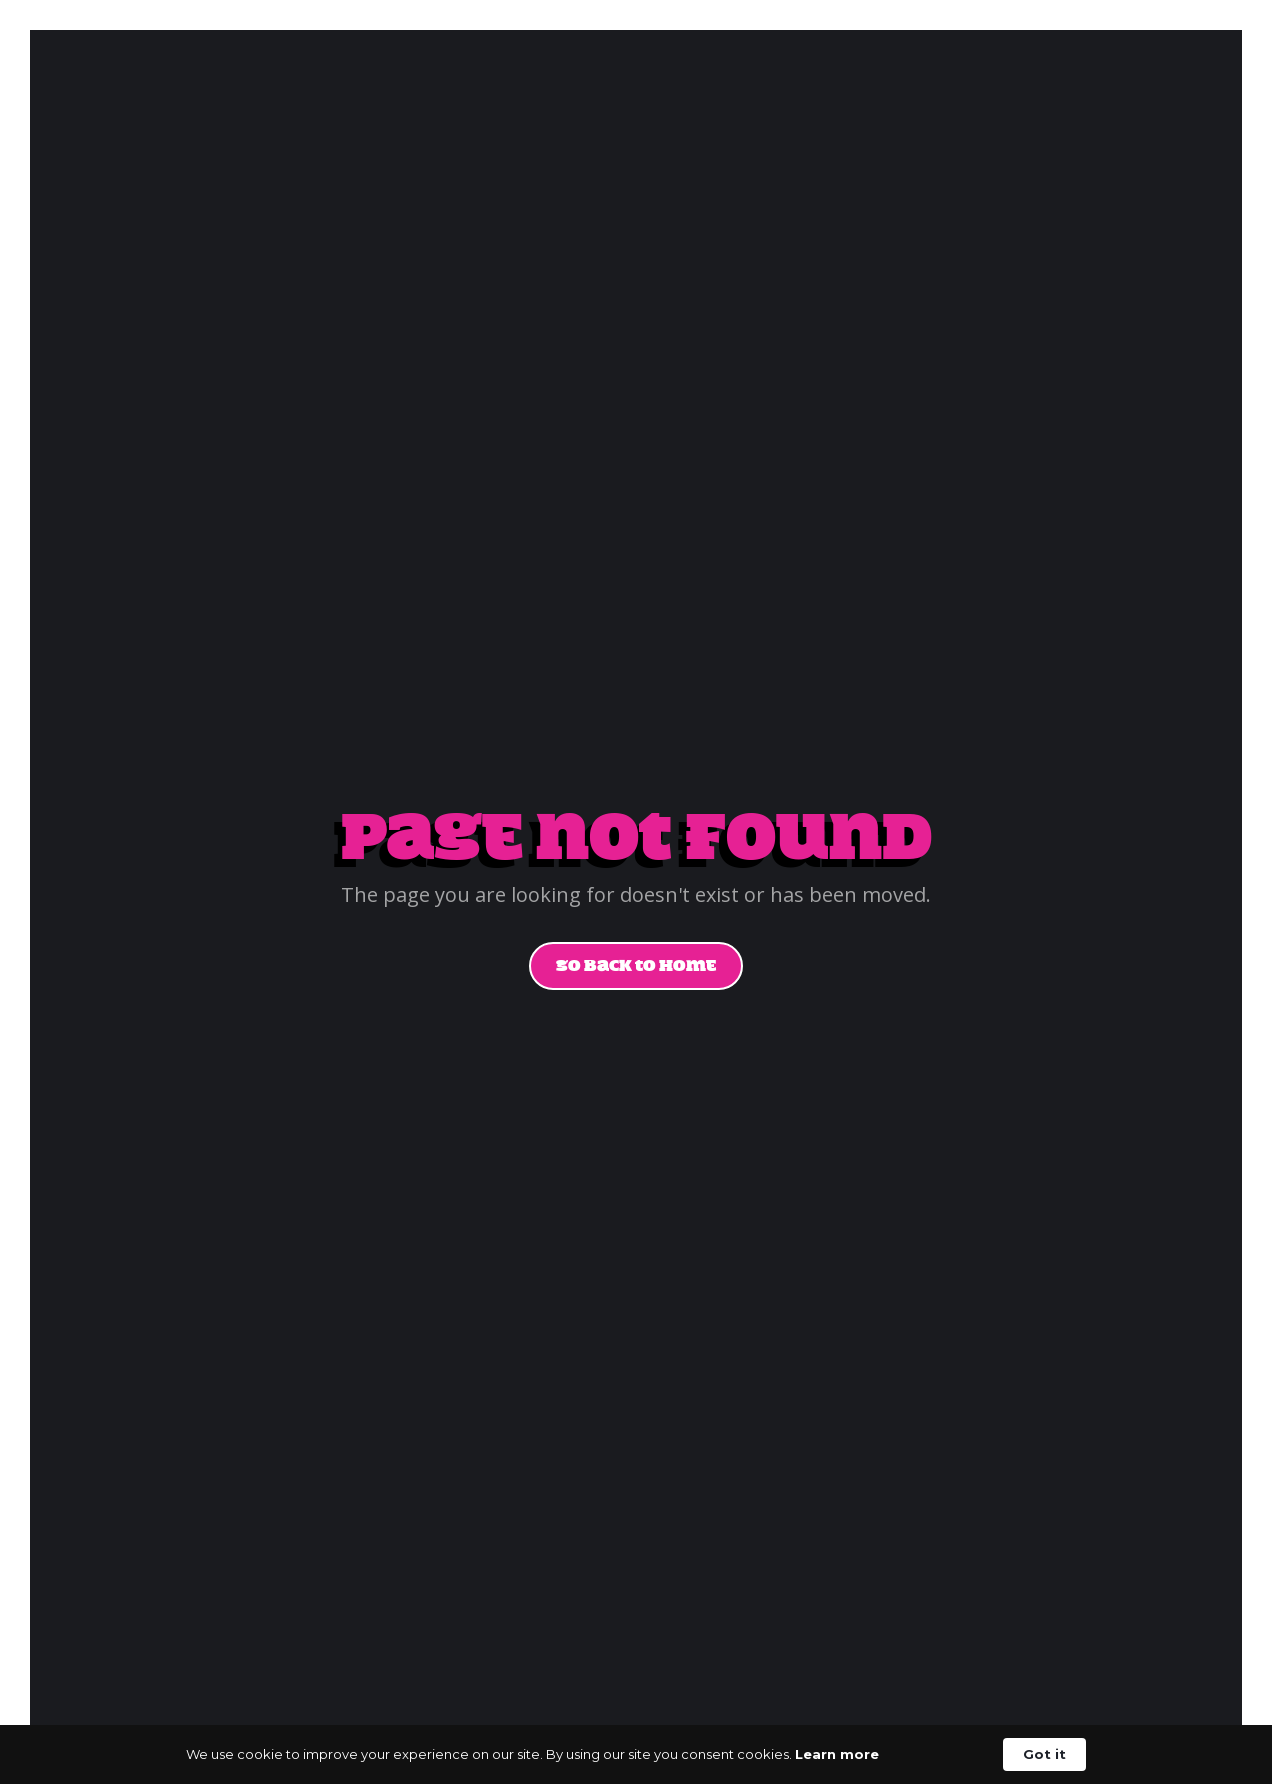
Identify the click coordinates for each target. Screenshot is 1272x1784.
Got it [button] (1044, 1754)
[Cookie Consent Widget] (636, 1754)
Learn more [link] (837, 1754)
